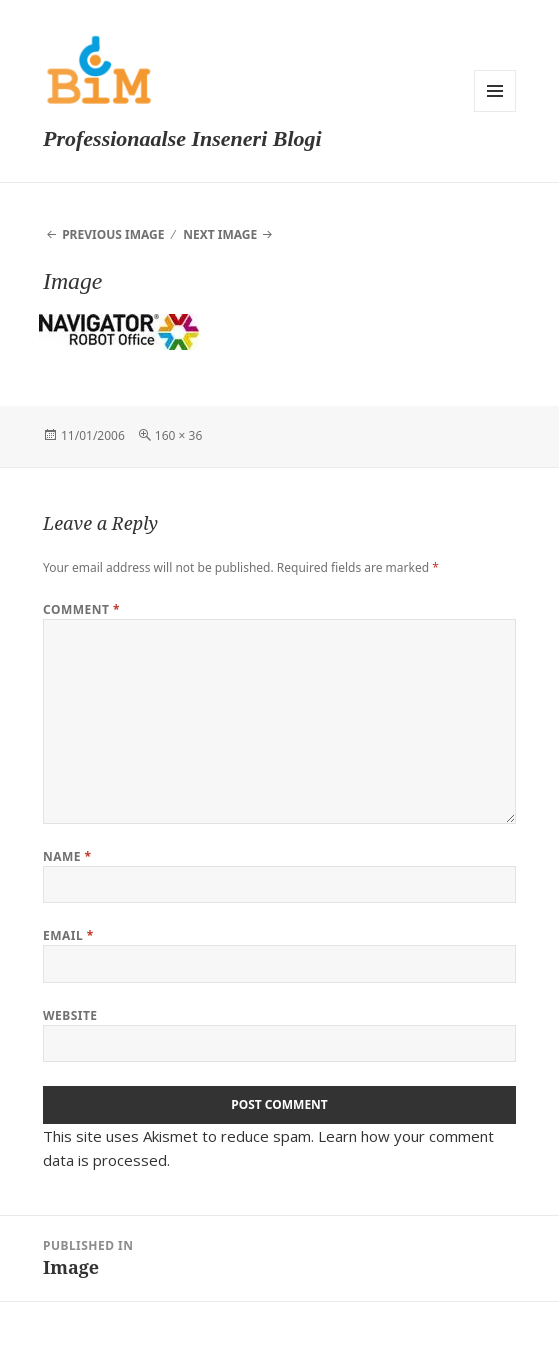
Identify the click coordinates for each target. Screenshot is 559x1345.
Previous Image (113, 234)
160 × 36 (178, 435)
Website (70, 1015)
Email (68, 935)
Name (67, 856)
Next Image (220, 234)
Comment (81, 609)
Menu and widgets (495, 91)
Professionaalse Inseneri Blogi (182, 138)
